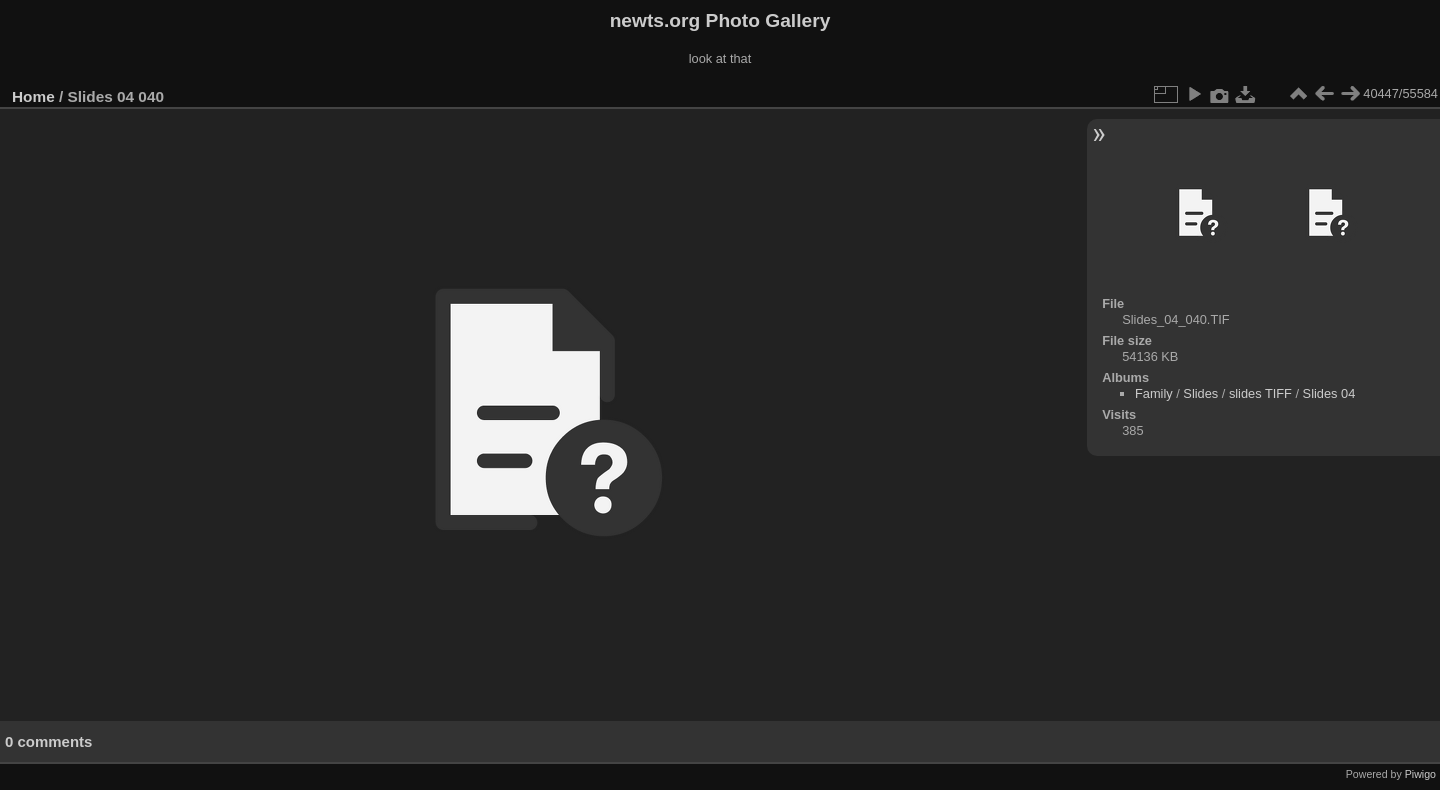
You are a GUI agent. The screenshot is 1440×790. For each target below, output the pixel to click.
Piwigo (1420, 774)
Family (1154, 393)
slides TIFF (1260, 393)
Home (33, 96)
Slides (1200, 393)
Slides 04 (1329, 393)
